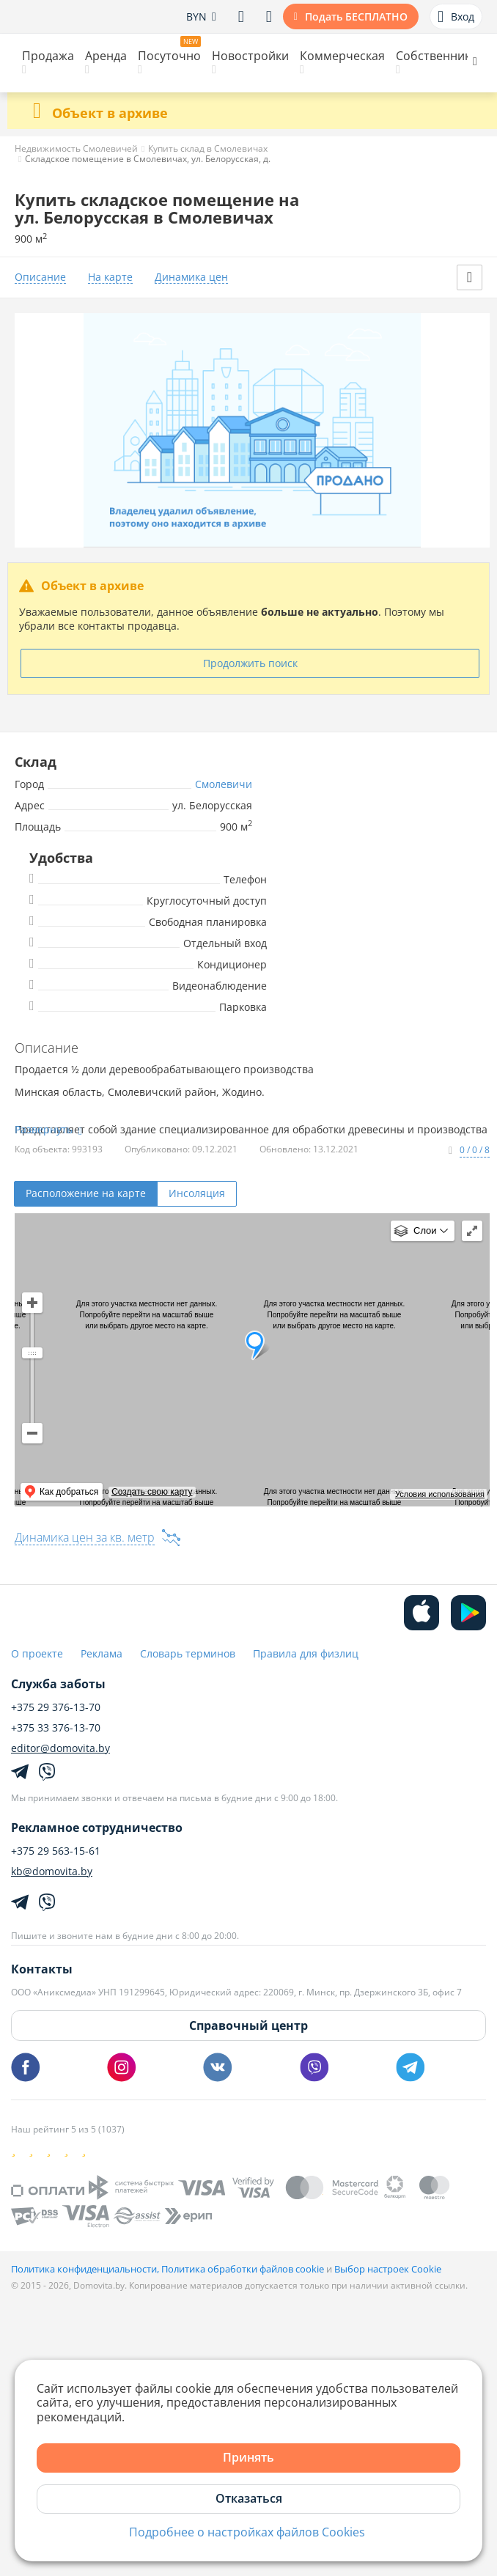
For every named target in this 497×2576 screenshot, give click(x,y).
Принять (248, 2457)
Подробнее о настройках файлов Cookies (247, 2532)
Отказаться (249, 2498)
